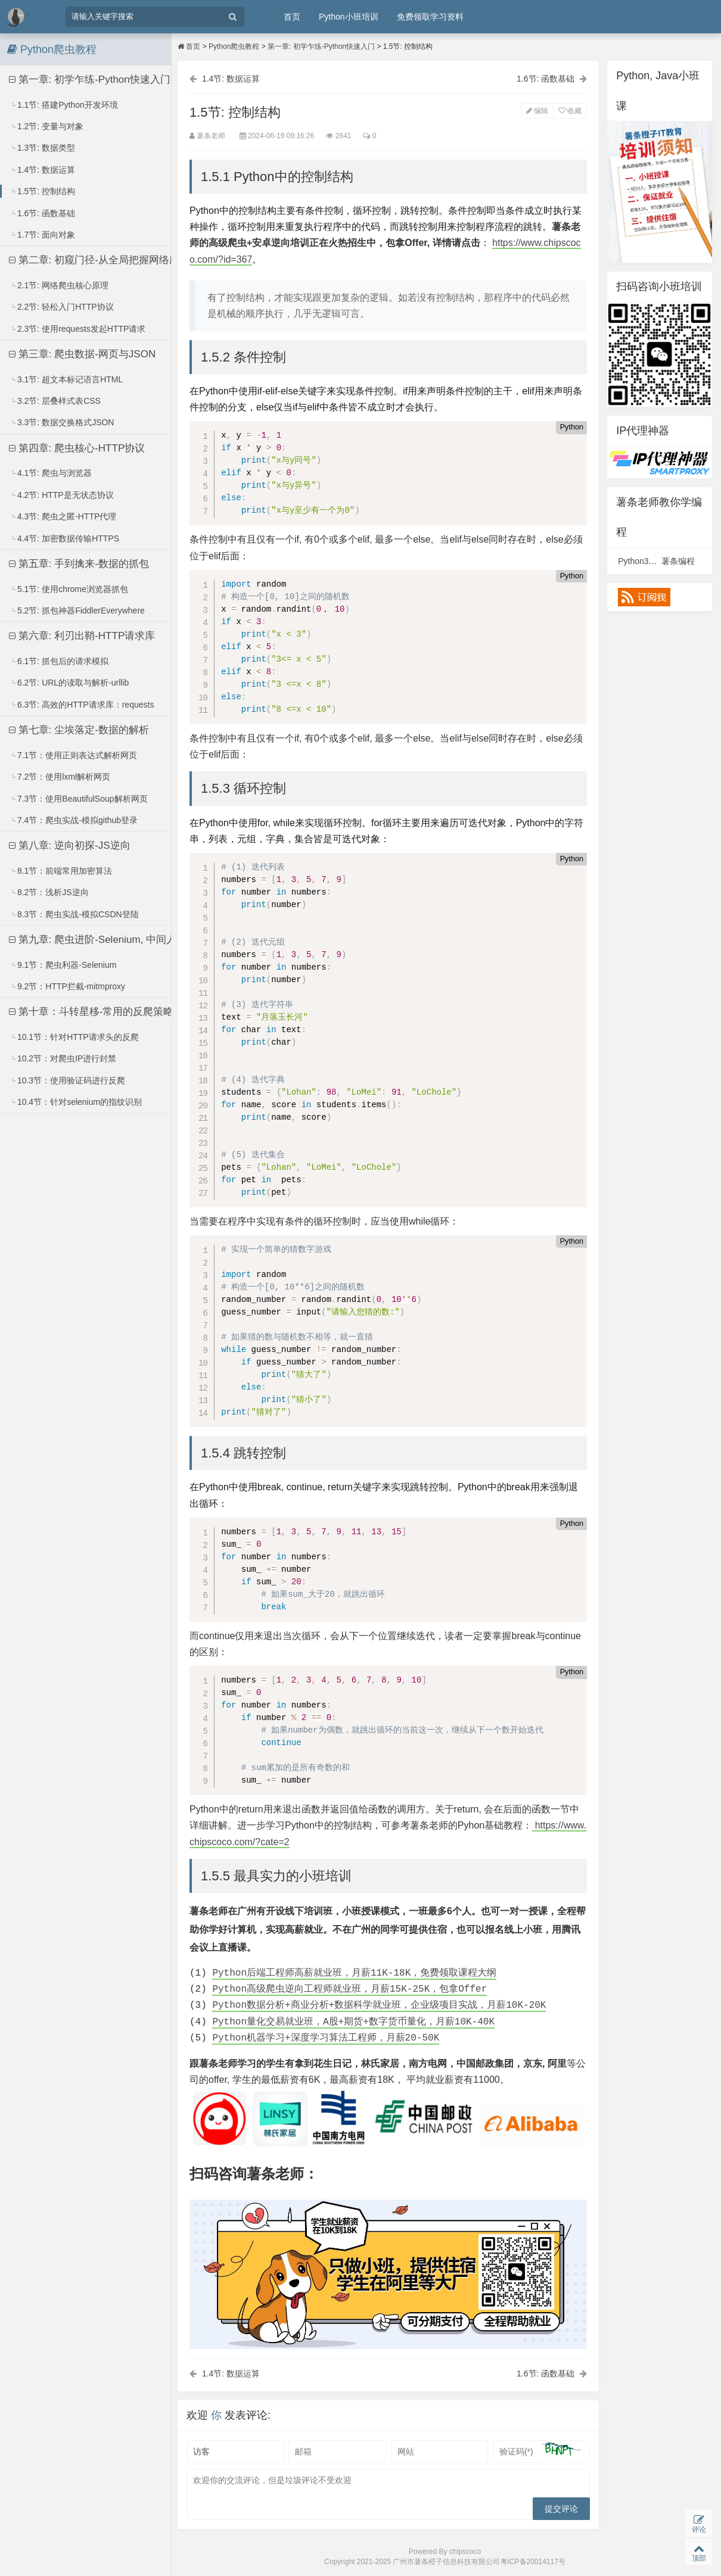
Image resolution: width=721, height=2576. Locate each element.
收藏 (570, 111)
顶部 (698, 2552)
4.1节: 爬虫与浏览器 (51, 473)
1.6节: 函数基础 (42, 213)
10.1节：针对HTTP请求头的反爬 (74, 1037)
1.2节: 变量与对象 (46, 126)
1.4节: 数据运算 (42, 170)
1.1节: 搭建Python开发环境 (64, 105)
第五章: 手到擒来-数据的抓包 (79, 563)
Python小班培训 (348, 16)
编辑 (537, 111)
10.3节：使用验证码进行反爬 (67, 1080)
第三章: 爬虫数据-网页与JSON (82, 354)
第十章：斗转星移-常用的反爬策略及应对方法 (103, 1011)
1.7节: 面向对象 (42, 234)
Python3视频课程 (650, 561)
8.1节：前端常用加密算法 (61, 871)
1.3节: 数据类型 (42, 147)
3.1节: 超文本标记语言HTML (66, 379)
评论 (698, 2524)
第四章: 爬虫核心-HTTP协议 (77, 448)
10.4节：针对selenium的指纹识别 (76, 1102)
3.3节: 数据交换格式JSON (62, 422)
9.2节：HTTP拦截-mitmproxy (67, 986)
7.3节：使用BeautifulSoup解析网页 (79, 798)
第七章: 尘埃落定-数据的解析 (79, 730)
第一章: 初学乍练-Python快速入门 (89, 79)
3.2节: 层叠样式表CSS (55, 401)
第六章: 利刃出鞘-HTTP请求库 (82, 635)
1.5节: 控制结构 (42, 191)
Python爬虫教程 (234, 46)
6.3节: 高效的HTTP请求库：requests (82, 704)
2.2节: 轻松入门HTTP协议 (62, 307)
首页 (292, 16)
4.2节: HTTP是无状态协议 (62, 495)
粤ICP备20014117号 (533, 2562)
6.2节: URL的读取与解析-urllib (69, 682)
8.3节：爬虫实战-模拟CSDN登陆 (74, 914)
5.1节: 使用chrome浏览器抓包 (69, 589)
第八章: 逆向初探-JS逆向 (69, 845)
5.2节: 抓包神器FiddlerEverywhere (77, 610)
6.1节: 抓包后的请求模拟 (59, 661)
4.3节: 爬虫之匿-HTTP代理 (63, 516)
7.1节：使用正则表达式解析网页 (74, 755)
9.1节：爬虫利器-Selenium (63, 965)
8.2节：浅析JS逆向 (49, 892)
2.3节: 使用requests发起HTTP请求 (78, 329)
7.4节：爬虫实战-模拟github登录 (74, 820)
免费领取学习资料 (430, 16)
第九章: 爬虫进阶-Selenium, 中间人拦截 (103, 939)
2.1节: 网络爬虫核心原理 (59, 285)
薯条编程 (678, 561)
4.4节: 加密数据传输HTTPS (64, 538)
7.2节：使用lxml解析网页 (60, 776)
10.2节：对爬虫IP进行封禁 (63, 1058)
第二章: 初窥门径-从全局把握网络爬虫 (99, 260)
